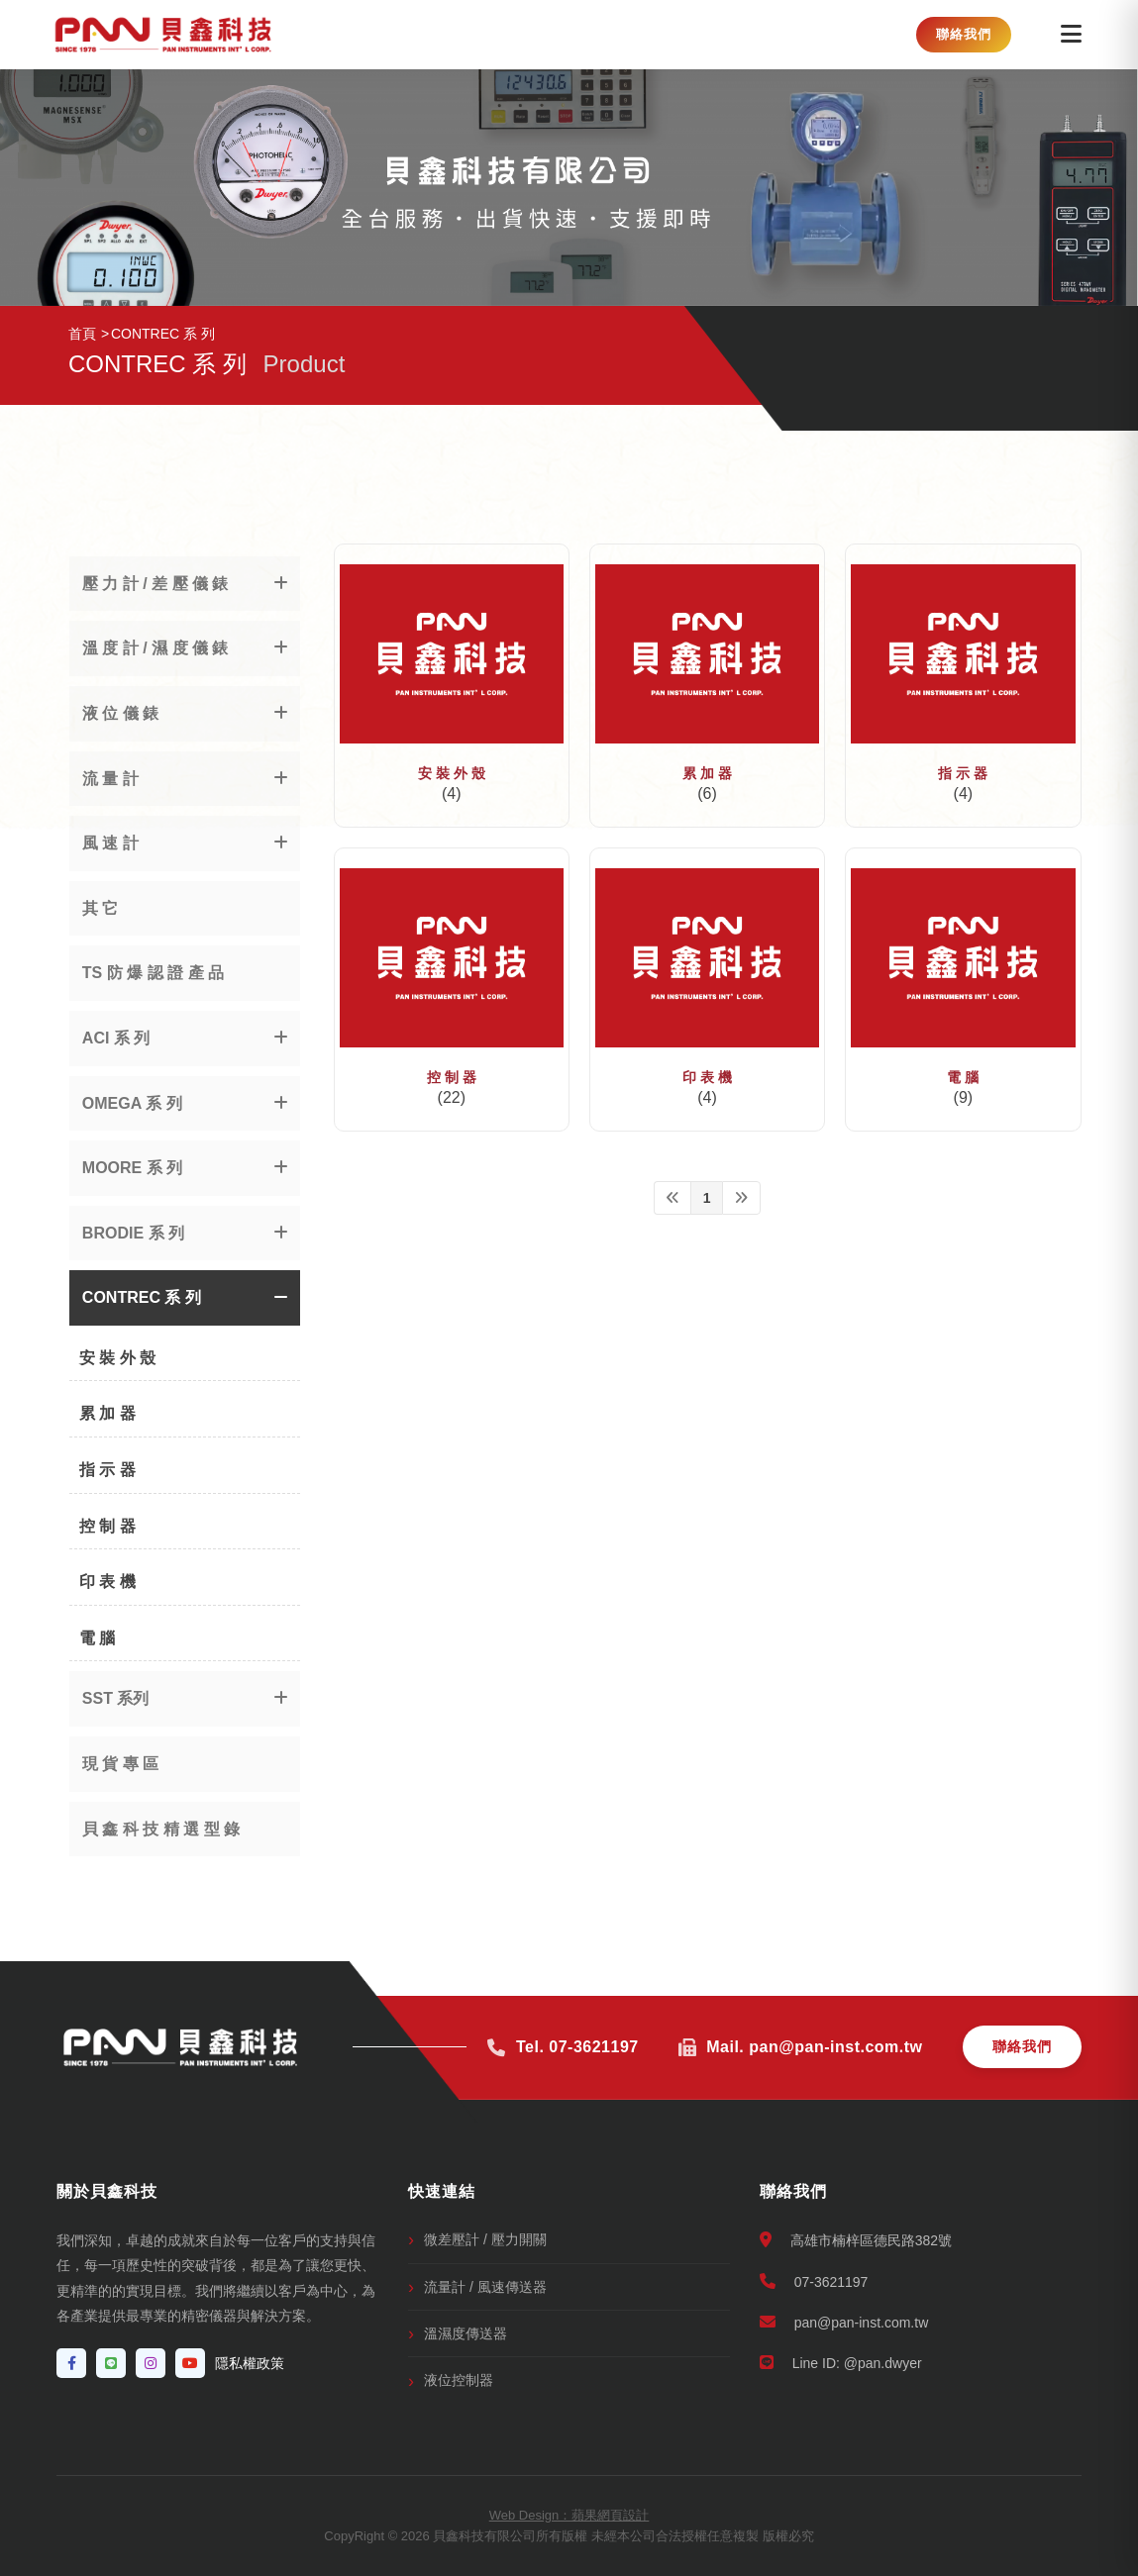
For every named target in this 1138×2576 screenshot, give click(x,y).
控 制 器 (451, 1077)
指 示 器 (962, 773)
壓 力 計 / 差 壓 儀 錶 (155, 583)
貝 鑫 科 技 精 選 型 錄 (161, 1829)
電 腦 (963, 1077)
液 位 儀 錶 (120, 713)
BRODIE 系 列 (133, 1233)
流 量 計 (110, 778)
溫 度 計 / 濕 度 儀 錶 (155, 648)
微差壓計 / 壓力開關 (485, 2239)
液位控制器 (458, 2380)
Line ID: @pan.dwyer (841, 2362)
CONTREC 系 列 (141, 1297)
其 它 (100, 908)
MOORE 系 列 (132, 1167)
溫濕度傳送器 (465, 2333)
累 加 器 (707, 773)
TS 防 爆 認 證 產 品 (153, 972)
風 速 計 (110, 843)
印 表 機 (707, 1077)
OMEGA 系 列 (132, 1103)
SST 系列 (116, 1698)
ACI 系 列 (116, 1038)
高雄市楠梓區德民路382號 (856, 2239)
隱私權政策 (249, 2363)
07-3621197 (814, 2281)
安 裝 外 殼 (451, 773)
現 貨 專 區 (120, 1763)
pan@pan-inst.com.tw (844, 2322)
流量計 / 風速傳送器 (485, 2287)
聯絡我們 (963, 34)
